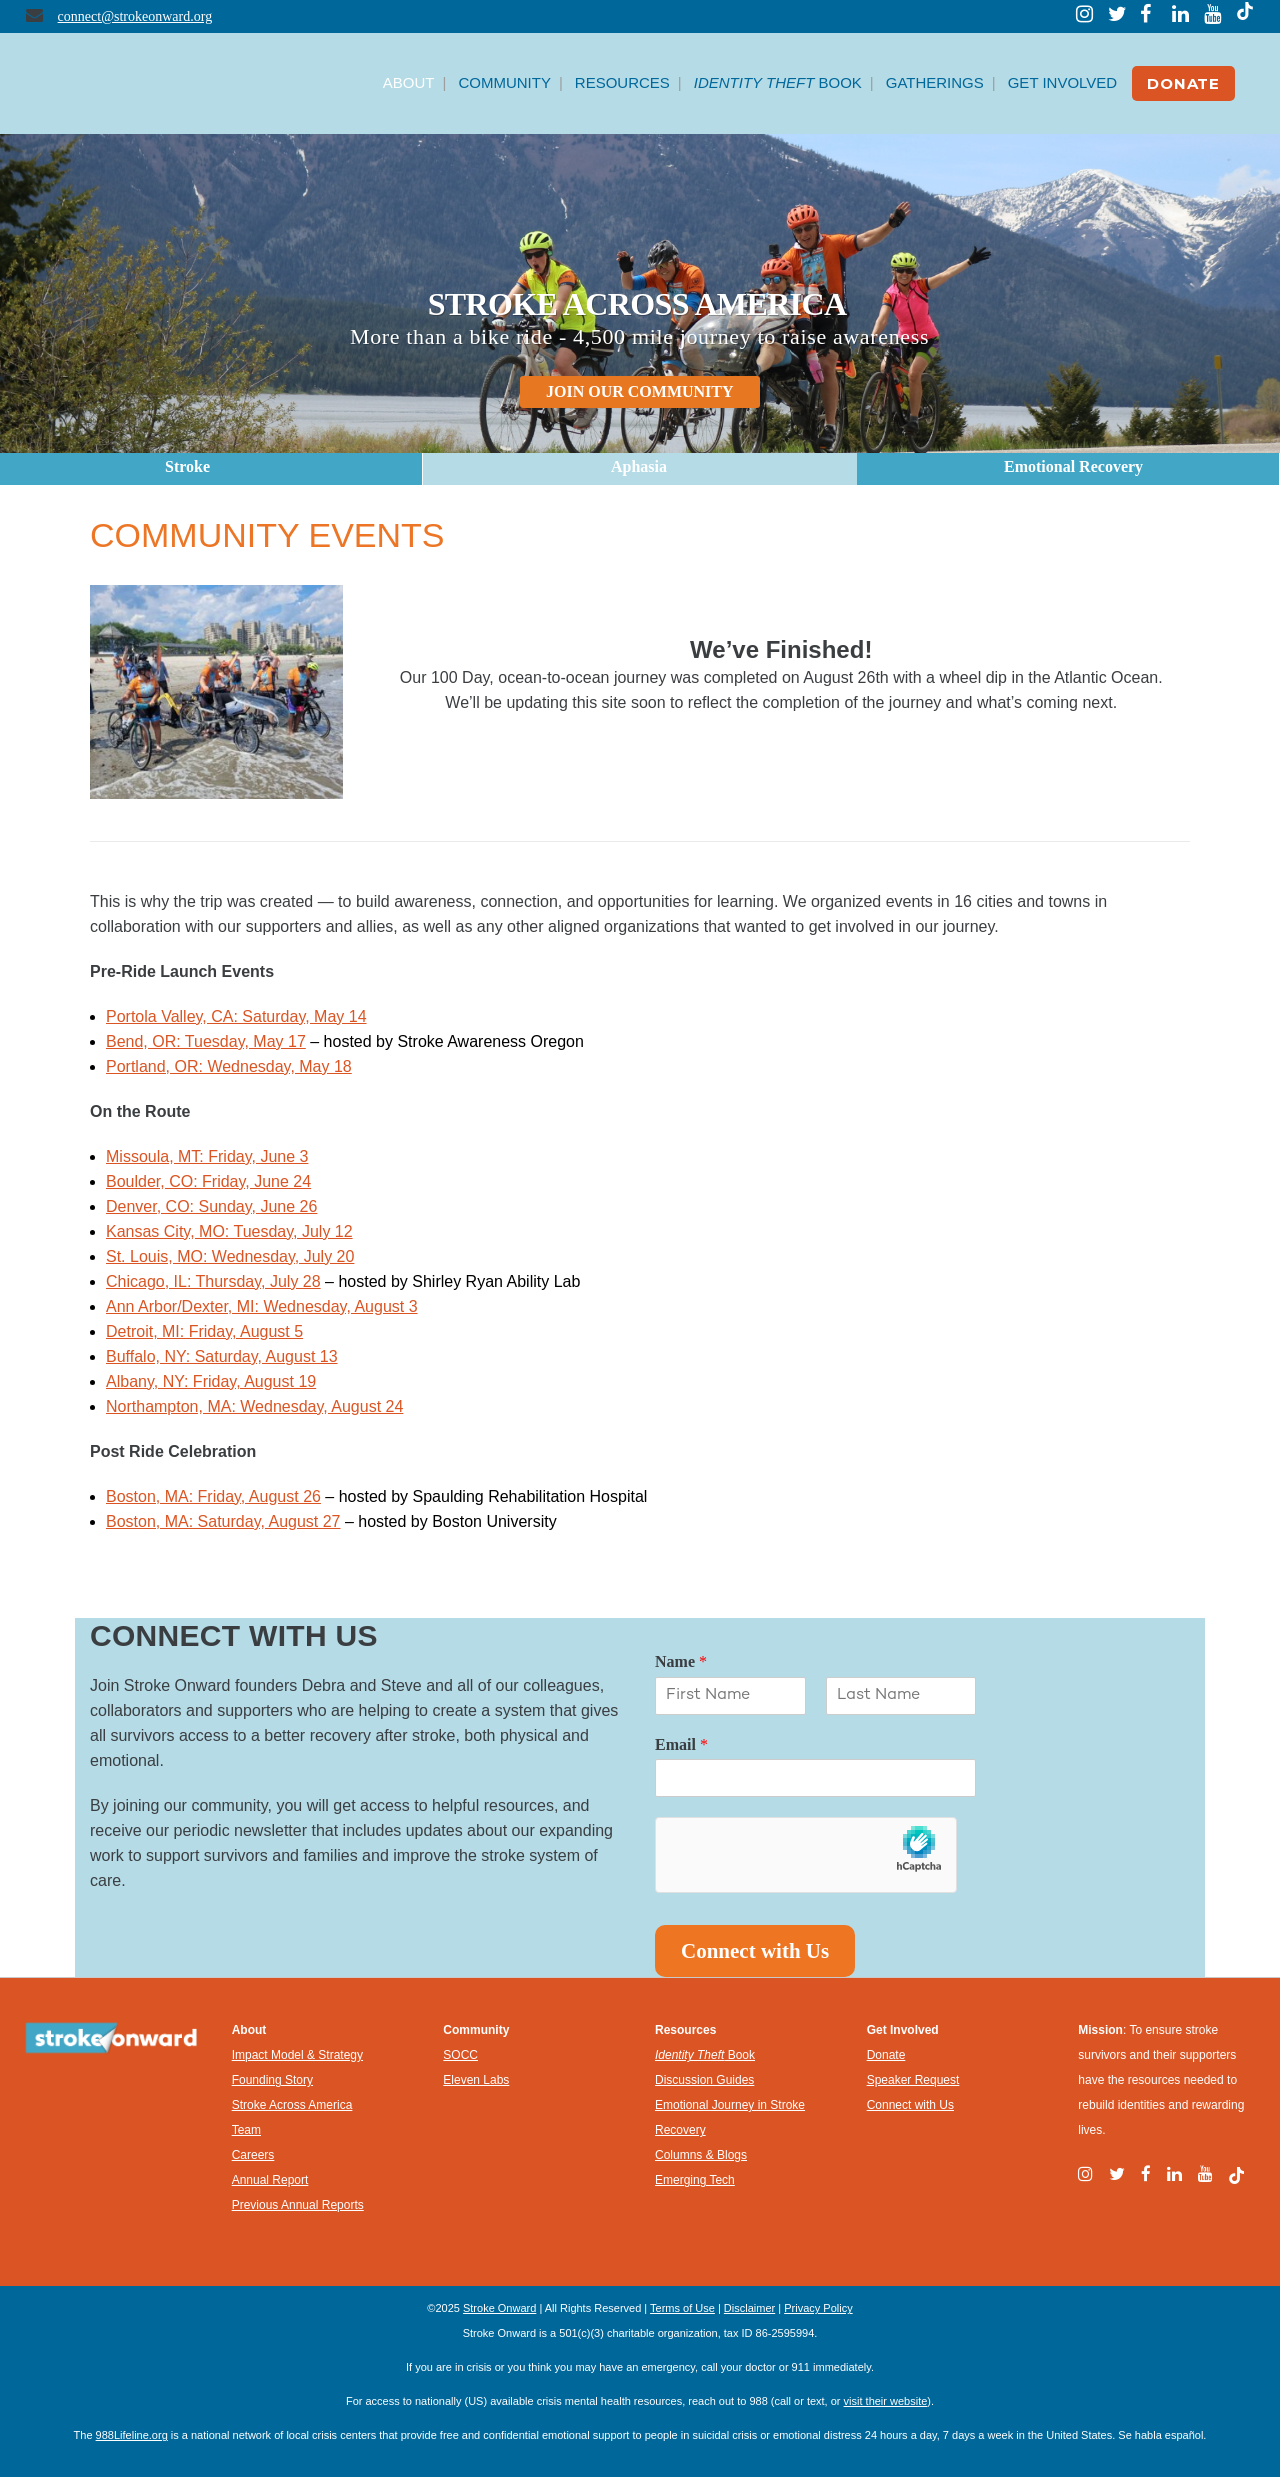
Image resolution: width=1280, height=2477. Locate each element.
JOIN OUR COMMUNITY (640, 391)
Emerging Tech (695, 2180)
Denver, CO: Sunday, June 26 (211, 1206)
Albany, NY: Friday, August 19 (211, 1381)
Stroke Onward (499, 2308)
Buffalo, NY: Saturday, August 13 (222, 1356)
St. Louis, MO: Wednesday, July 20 (230, 1256)
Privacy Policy (818, 2308)
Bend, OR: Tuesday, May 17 (206, 1041)
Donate (886, 2055)
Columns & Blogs (701, 2155)
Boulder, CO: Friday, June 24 (208, 1181)
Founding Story (272, 2080)
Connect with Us (755, 1951)
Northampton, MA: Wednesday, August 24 (254, 1406)
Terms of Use (682, 2308)
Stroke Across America (292, 2105)
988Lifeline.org (132, 2435)
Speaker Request (913, 2080)
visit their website (886, 2401)
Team (246, 2130)
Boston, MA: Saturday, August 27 (223, 1521)
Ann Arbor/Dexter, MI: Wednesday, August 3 (262, 1306)
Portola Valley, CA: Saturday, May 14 (236, 1016)
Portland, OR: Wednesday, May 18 (229, 1066)
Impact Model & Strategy (297, 2055)
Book (705, 2055)
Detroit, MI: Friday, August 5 (204, 1331)
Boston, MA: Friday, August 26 (213, 1496)
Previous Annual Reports (298, 2205)
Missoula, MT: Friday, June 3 (207, 1156)
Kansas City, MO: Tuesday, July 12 (229, 1231)
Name (681, 1661)
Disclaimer (749, 2308)
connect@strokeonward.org (135, 16)
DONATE (1183, 83)
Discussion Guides (704, 2080)
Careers (253, 2155)
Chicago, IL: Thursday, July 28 (213, 1281)
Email (681, 1744)
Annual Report (270, 2180)
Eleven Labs (476, 2080)
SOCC (460, 2055)
